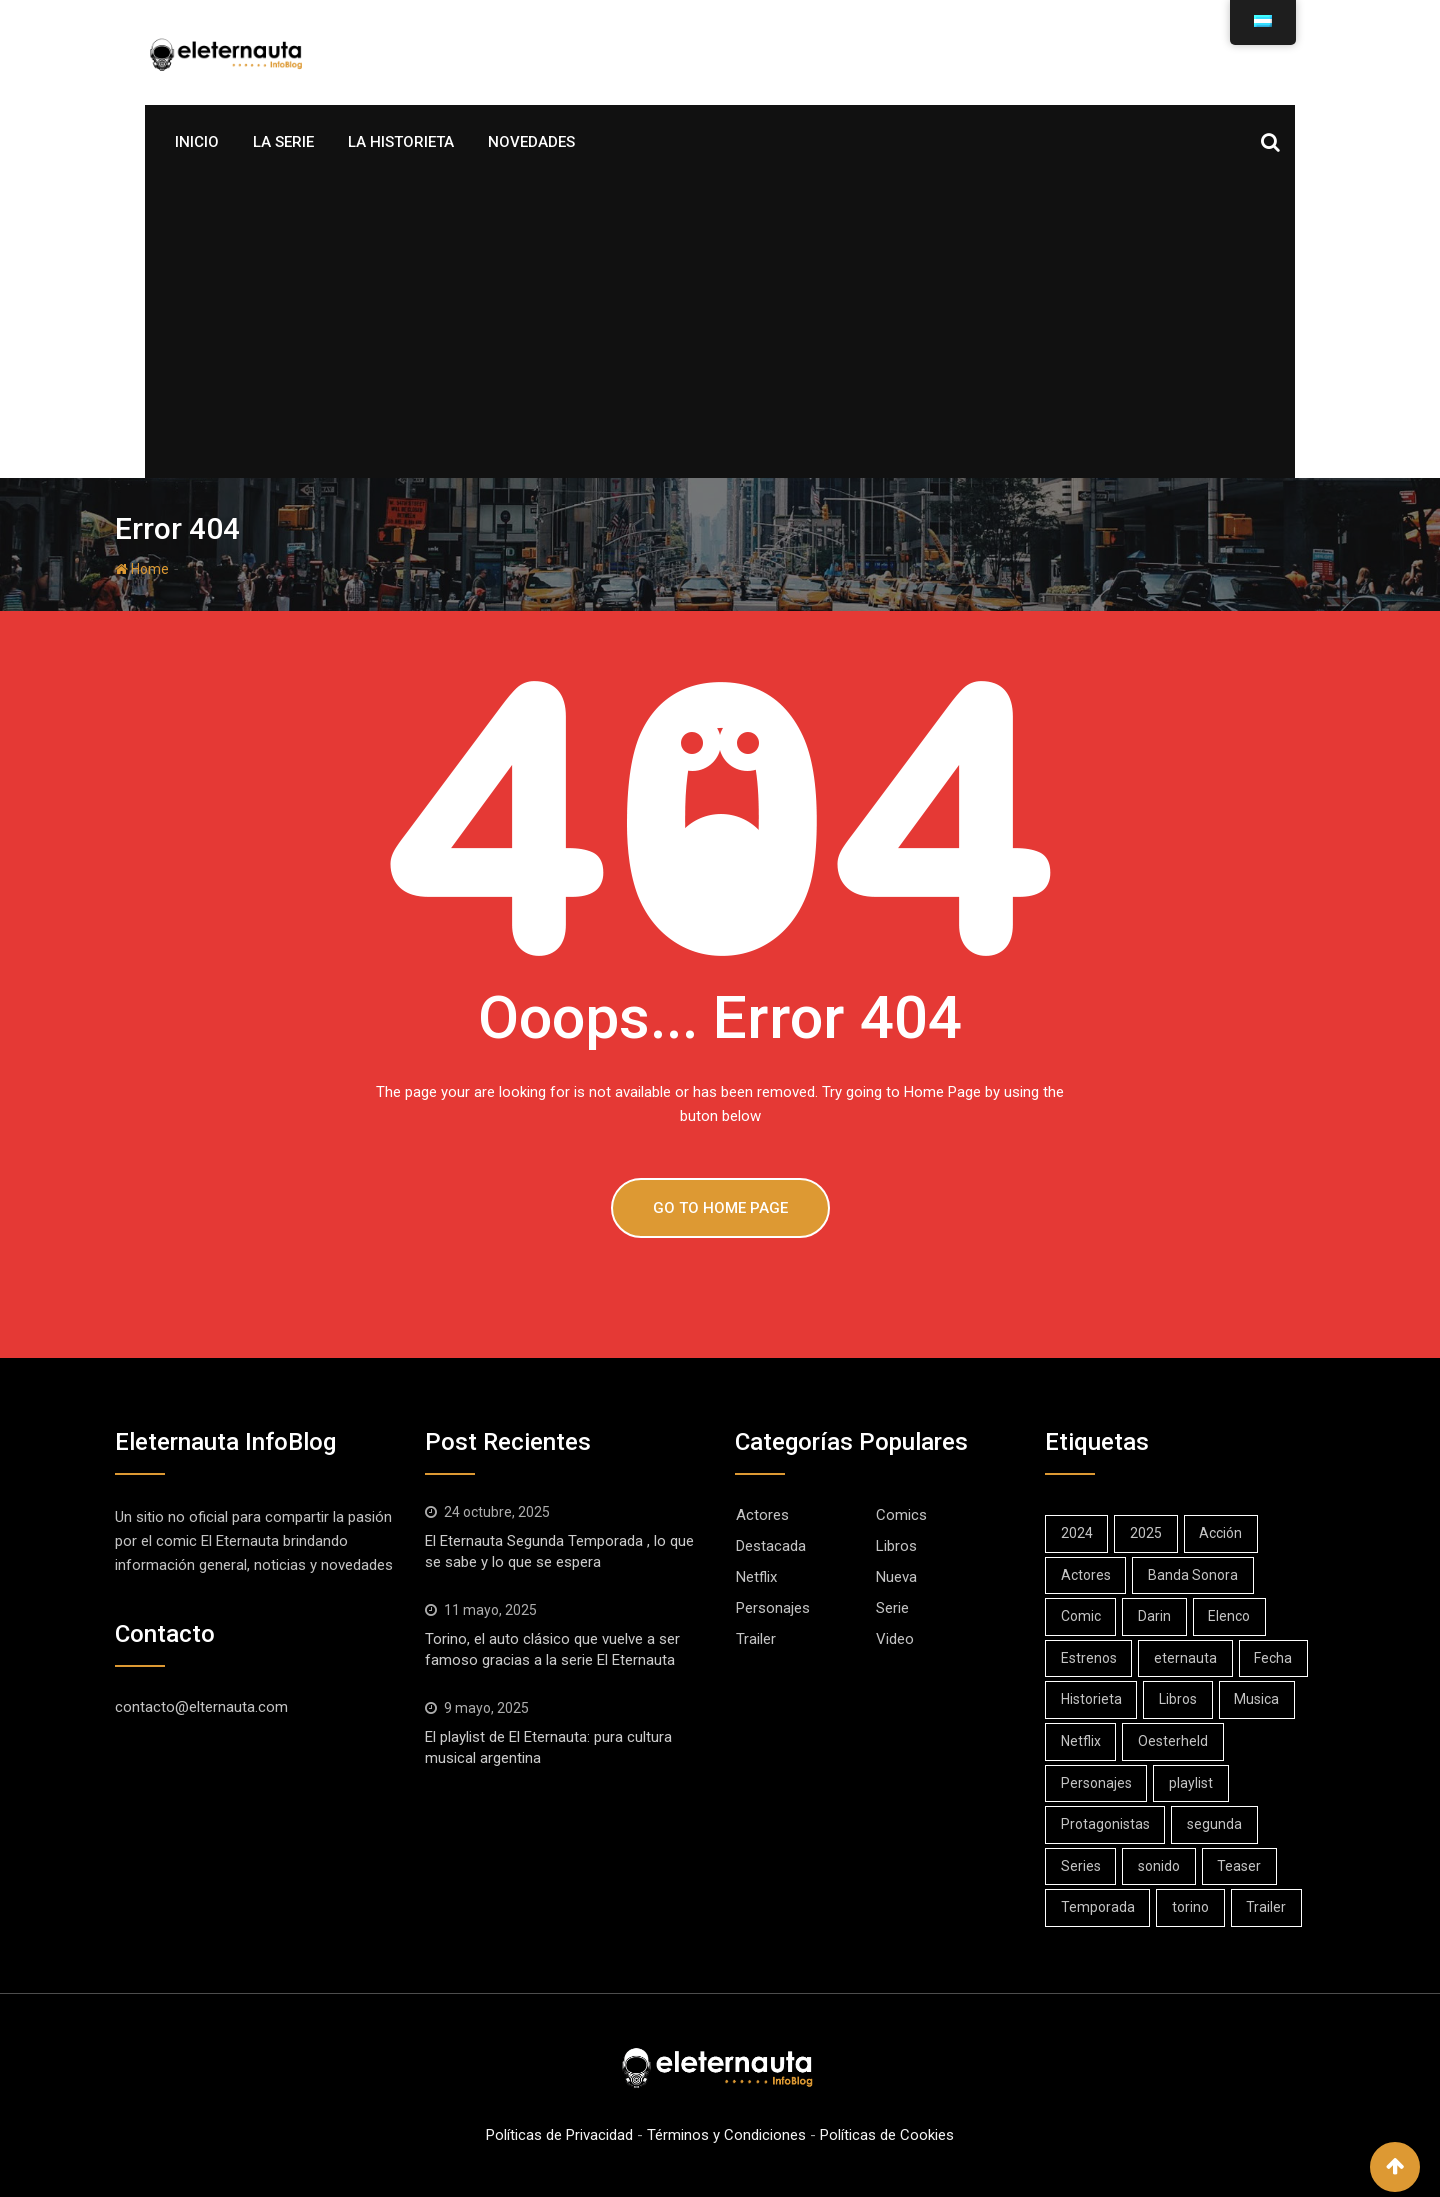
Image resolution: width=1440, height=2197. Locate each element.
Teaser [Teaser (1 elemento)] (1241, 1866)
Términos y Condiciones (726, 2135)
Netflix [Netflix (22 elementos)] (1081, 1741)
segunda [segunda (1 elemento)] (1215, 1824)
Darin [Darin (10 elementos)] (1155, 1616)
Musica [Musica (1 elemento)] (1258, 1699)
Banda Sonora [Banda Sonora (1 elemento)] (1194, 1575)
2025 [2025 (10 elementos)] (1147, 1533)
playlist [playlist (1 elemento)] (1192, 1783)
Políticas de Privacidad (559, 2135)
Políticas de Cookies (887, 2135)
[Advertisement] (720, 328)
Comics (901, 1515)
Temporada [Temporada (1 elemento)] (1098, 1907)
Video (895, 1639)
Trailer (756, 1639)
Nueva (896, 1577)
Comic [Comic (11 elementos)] (1081, 1616)
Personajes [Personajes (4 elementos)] (1096, 1783)
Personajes (773, 1608)
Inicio (197, 142)
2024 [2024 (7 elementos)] (1077, 1533)
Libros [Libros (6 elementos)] (1179, 1699)
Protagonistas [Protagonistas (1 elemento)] (1105, 1824)
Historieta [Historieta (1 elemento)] (1091, 1699)
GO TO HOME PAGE (720, 1208)
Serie (892, 1608)
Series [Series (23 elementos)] (1081, 1866)
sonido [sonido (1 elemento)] (1160, 1866)
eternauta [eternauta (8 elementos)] (1186, 1658)
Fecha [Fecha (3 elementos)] (1275, 1658)
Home (142, 569)
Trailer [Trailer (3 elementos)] (1268, 1907)
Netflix (756, 1577)
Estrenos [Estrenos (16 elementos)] (1089, 1658)
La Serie (283, 142)
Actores (762, 1515)
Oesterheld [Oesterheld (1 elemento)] (1174, 1741)
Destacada (771, 1546)
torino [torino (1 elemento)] (1191, 1907)
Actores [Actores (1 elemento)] (1086, 1575)
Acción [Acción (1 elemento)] (1222, 1533)
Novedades (531, 142)
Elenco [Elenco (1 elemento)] (1231, 1616)
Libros (896, 1546)
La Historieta (401, 142)
